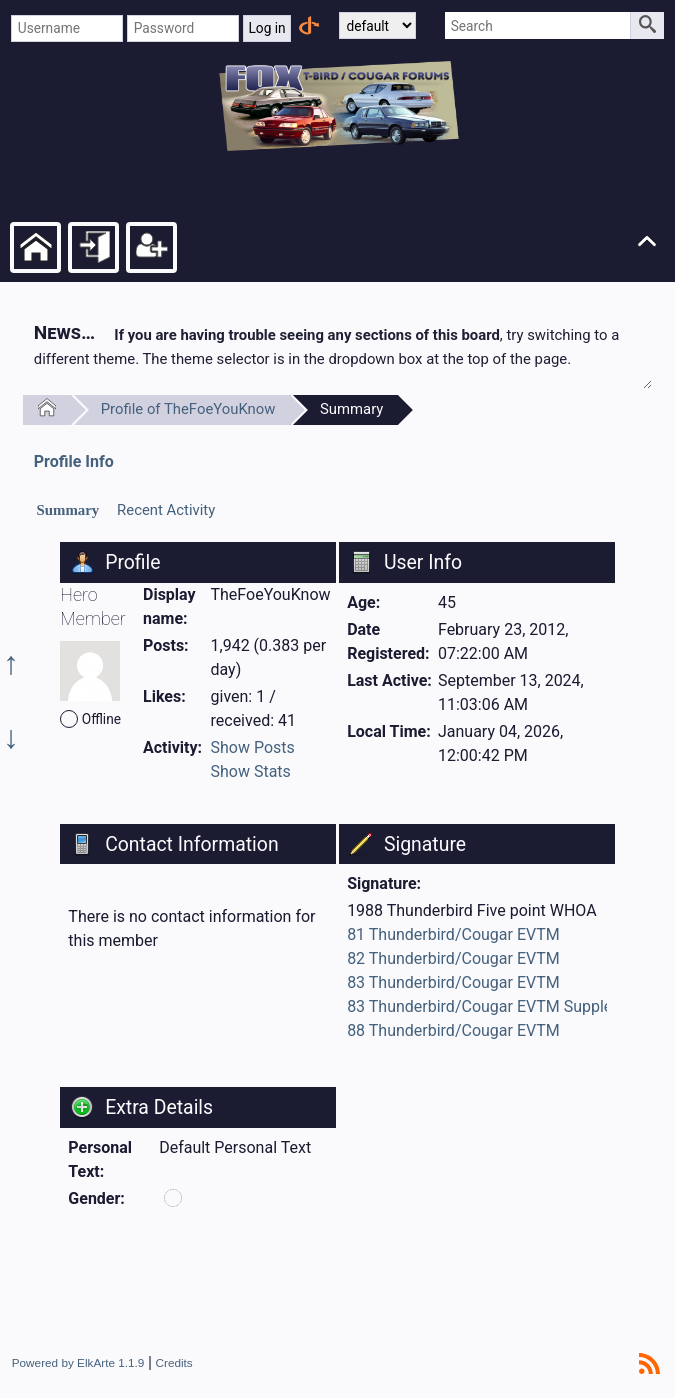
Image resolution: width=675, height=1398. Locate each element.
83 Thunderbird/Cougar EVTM (453, 982)
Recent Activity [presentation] (166, 510)
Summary (351, 409)
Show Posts (253, 747)
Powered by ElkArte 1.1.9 (78, 1362)
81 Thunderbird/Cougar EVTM (453, 934)
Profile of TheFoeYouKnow (188, 409)
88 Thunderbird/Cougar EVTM (453, 1030)
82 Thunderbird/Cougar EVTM (453, 958)
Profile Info (74, 461)
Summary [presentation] (68, 510)
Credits (174, 1362)
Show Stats (251, 771)
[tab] (68, 511)
